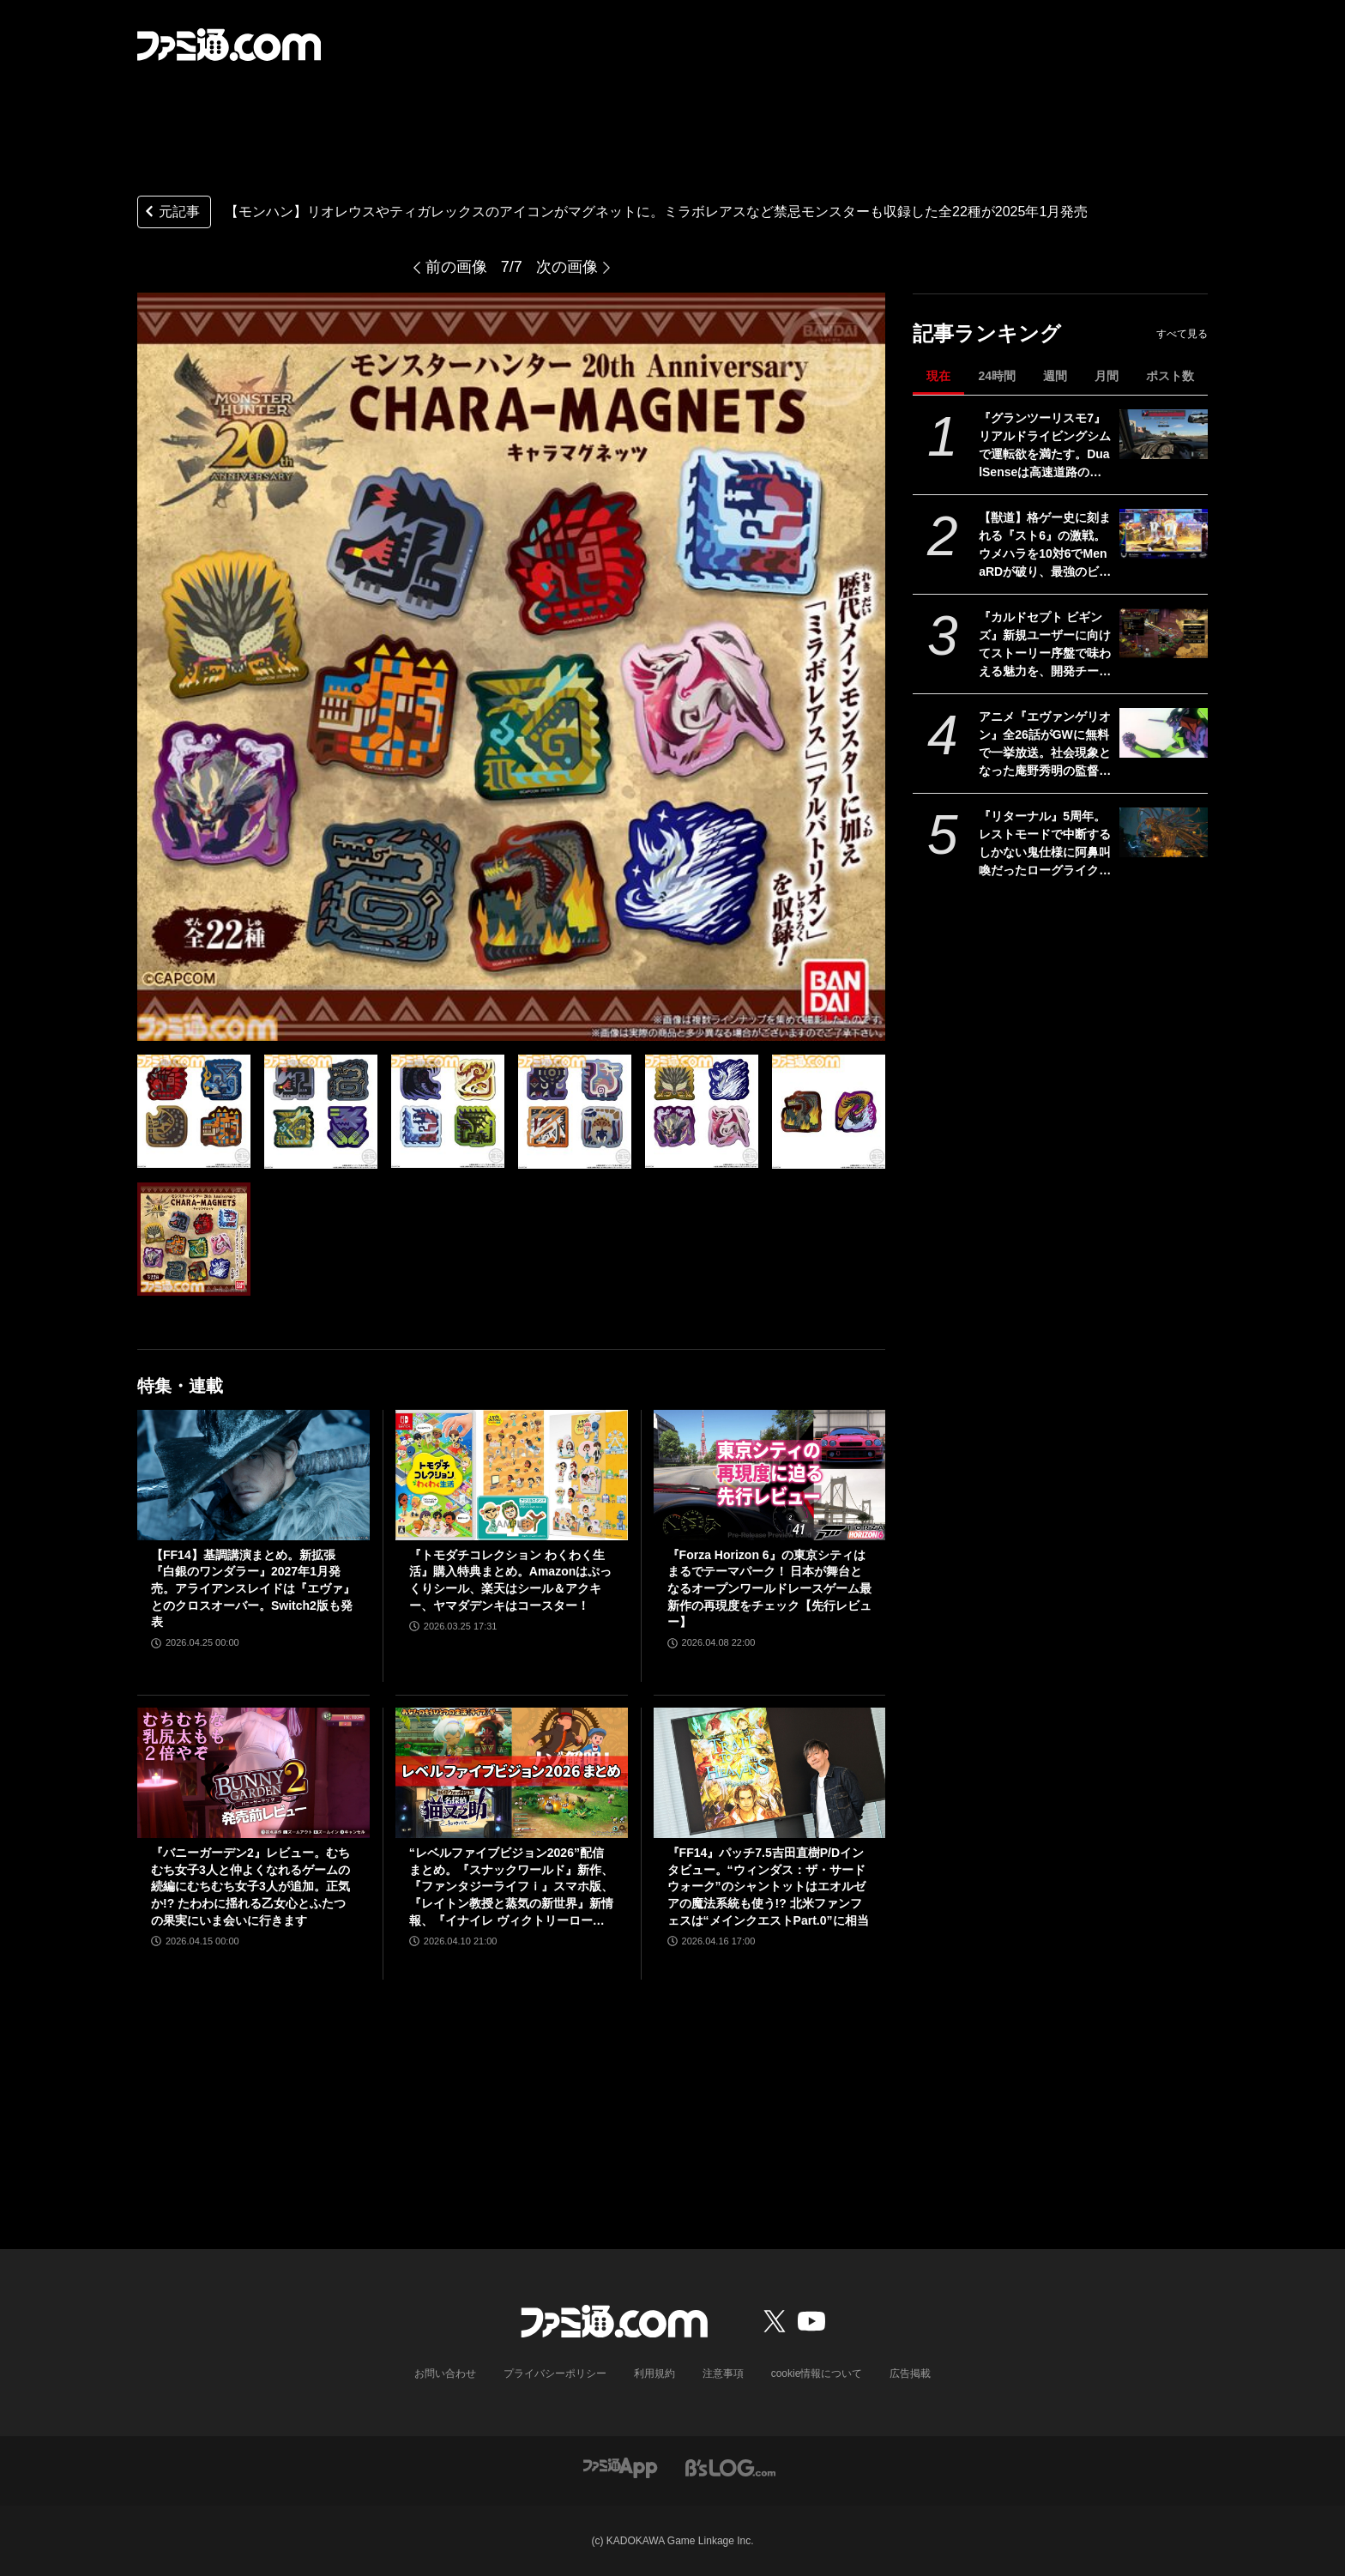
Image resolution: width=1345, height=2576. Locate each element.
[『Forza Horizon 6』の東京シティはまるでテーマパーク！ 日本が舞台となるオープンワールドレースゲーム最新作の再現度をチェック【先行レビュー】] (770, 1475)
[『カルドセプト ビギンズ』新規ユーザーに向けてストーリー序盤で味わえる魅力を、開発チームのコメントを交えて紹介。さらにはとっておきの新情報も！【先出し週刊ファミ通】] (1163, 633)
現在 (938, 376)
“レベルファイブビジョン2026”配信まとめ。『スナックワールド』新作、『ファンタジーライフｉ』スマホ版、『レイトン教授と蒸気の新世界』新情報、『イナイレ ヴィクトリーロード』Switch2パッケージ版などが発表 (511, 1887)
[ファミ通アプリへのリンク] (620, 2466)
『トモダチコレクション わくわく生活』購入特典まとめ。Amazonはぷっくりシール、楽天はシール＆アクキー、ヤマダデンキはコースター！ (510, 1580)
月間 (1107, 376)
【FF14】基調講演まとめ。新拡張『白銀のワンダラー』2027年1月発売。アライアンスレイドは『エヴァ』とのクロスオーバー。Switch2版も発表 (253, 1588)
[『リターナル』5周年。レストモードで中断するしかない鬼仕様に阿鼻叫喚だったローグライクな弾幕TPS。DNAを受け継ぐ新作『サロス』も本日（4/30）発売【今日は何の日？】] (1163, 832)
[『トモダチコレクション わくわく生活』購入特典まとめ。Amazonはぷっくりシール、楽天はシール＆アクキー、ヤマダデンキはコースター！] (511, 1475)
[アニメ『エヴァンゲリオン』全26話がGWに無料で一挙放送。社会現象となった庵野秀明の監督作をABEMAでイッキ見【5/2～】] (1163, 733)
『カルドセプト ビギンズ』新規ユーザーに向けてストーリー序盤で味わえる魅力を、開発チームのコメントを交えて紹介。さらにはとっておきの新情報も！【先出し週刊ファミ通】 (1045, 645)
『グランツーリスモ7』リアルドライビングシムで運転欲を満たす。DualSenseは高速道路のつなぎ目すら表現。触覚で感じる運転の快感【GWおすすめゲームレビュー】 (1045, 446)
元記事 (171, 213)
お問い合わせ (445, 2373)
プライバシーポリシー (555, 2373)
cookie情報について (817, 2373)
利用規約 (654, 2373)
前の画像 (456, 266)
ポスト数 (1170, 376)
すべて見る (1182, 334)
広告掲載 (910, 2373)
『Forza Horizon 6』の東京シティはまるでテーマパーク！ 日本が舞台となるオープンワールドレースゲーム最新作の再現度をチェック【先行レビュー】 (769, 1588)
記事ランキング (987, 333)
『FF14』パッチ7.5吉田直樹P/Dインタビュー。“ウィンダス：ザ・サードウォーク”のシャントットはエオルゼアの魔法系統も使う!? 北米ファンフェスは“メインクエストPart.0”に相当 (768, 1886)
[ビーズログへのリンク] (730, 2466)
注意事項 (723, 2373)
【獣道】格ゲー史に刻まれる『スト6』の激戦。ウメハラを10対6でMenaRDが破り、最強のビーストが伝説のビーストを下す (1045, 546)
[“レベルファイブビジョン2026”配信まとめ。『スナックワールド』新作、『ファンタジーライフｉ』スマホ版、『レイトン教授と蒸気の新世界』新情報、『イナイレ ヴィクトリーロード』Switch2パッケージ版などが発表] (511, 1773)
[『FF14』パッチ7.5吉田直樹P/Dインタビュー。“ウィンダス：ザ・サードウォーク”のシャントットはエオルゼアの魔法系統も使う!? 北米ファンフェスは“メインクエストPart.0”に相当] (770, 1773)
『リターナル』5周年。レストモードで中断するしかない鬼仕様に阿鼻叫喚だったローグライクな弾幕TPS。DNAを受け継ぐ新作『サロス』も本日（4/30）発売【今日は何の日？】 (1046, 844)
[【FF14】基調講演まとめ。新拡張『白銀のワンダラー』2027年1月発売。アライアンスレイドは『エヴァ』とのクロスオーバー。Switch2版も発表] (253, 1475)
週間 (1055, 376)
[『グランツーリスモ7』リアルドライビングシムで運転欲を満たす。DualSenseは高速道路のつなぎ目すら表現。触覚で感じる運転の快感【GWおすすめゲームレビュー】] (1163, 434)
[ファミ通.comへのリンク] (229, 44)
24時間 (997, 376)
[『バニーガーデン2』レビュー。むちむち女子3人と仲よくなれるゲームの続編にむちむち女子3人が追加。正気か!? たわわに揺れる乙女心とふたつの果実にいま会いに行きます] (253, 1773)
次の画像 (567, 266)
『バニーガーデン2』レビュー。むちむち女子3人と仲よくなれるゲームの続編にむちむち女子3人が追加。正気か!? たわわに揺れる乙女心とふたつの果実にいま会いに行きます (250, 1886)
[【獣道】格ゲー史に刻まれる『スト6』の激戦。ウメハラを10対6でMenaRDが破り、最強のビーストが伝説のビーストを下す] (1163, 534)
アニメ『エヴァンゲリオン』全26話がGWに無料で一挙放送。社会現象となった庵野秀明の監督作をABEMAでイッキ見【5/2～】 (1045, 745)
